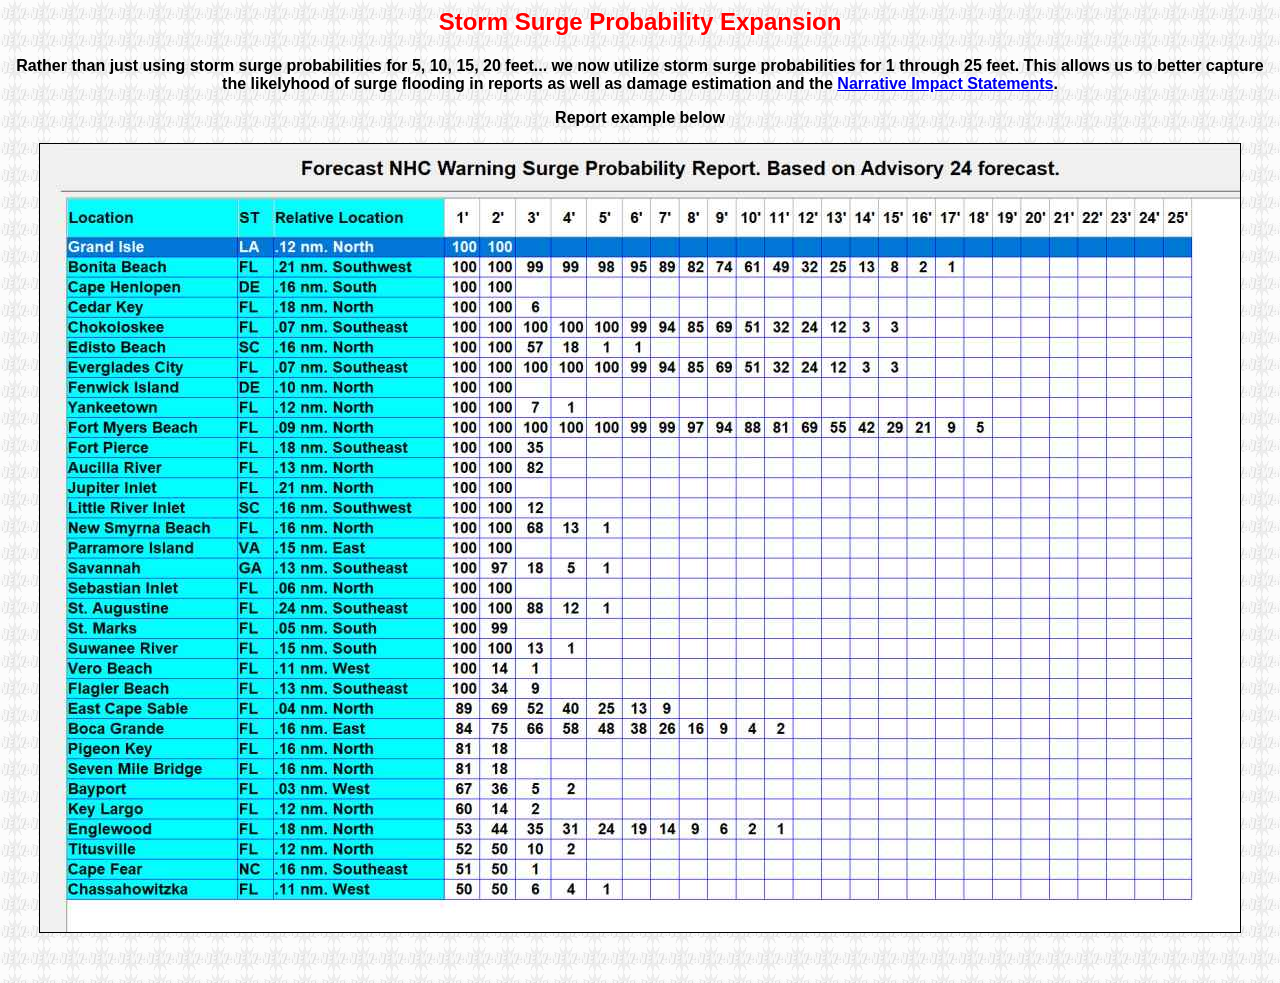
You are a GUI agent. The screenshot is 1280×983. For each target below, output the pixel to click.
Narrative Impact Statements (945, 83)
